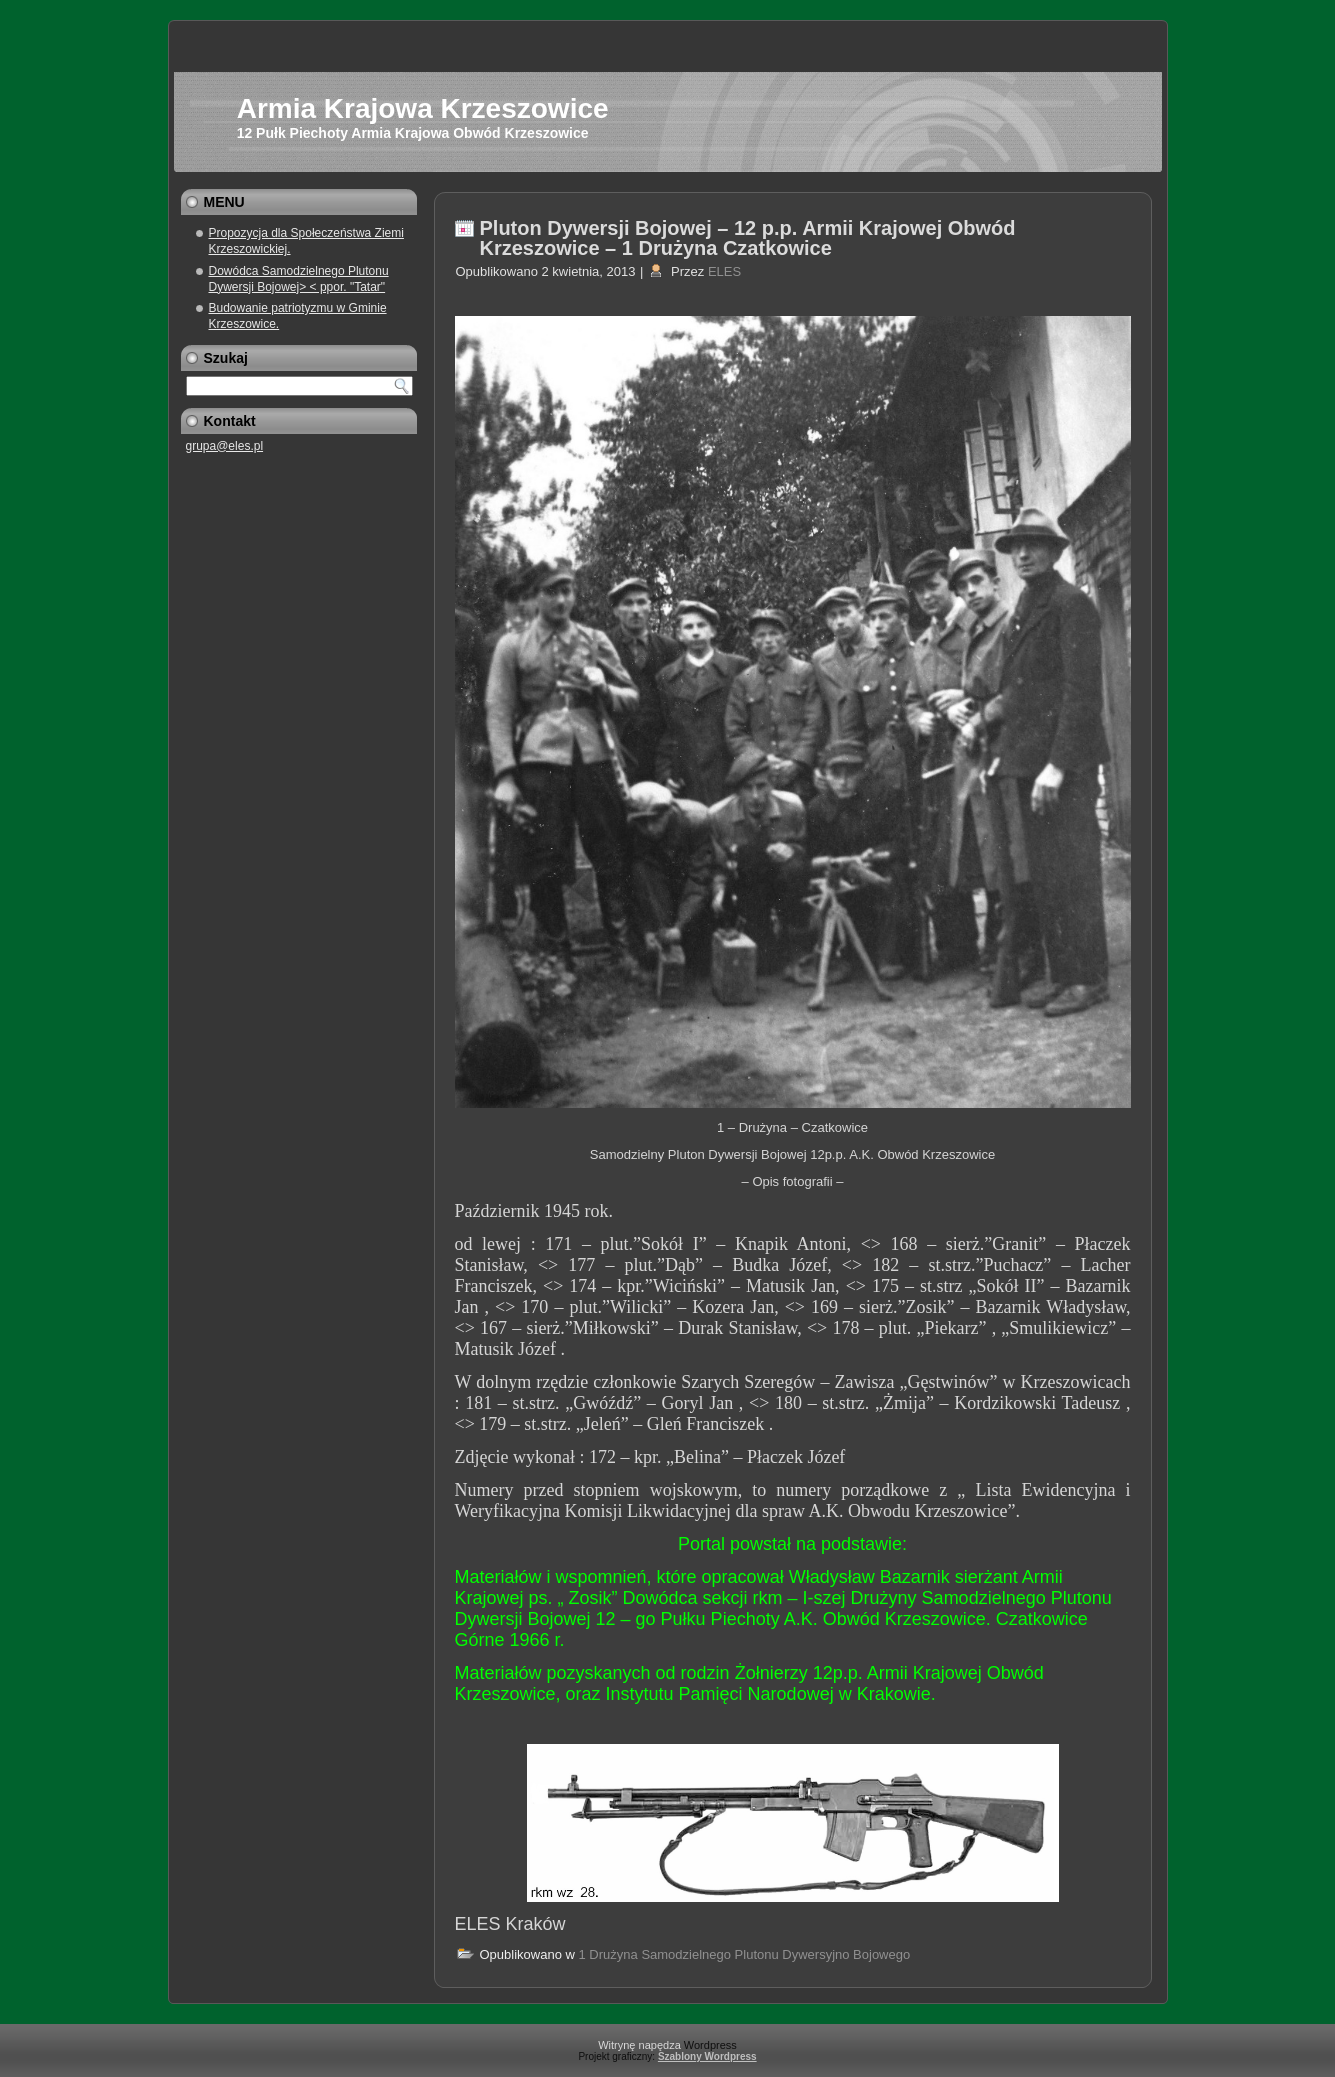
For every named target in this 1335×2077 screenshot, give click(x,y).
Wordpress (710, 2045)
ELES (724, 271)
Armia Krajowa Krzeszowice (423, 108)
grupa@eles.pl (225, 446)
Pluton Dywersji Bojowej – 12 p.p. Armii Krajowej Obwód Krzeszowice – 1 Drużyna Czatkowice (748, 238)
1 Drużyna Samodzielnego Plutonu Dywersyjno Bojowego (745, 1954)
